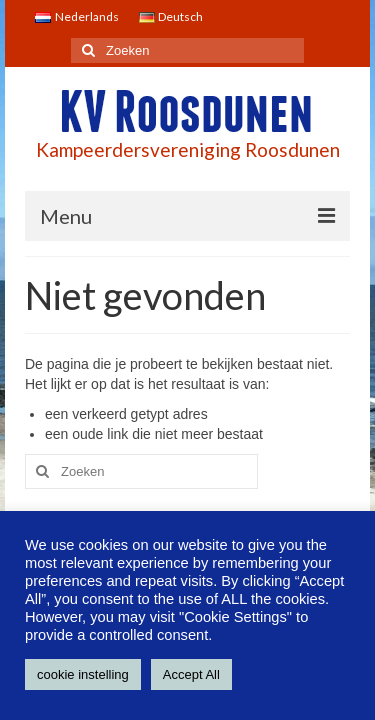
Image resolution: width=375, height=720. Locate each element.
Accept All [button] (191, 674)
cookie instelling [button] (83, 674)
